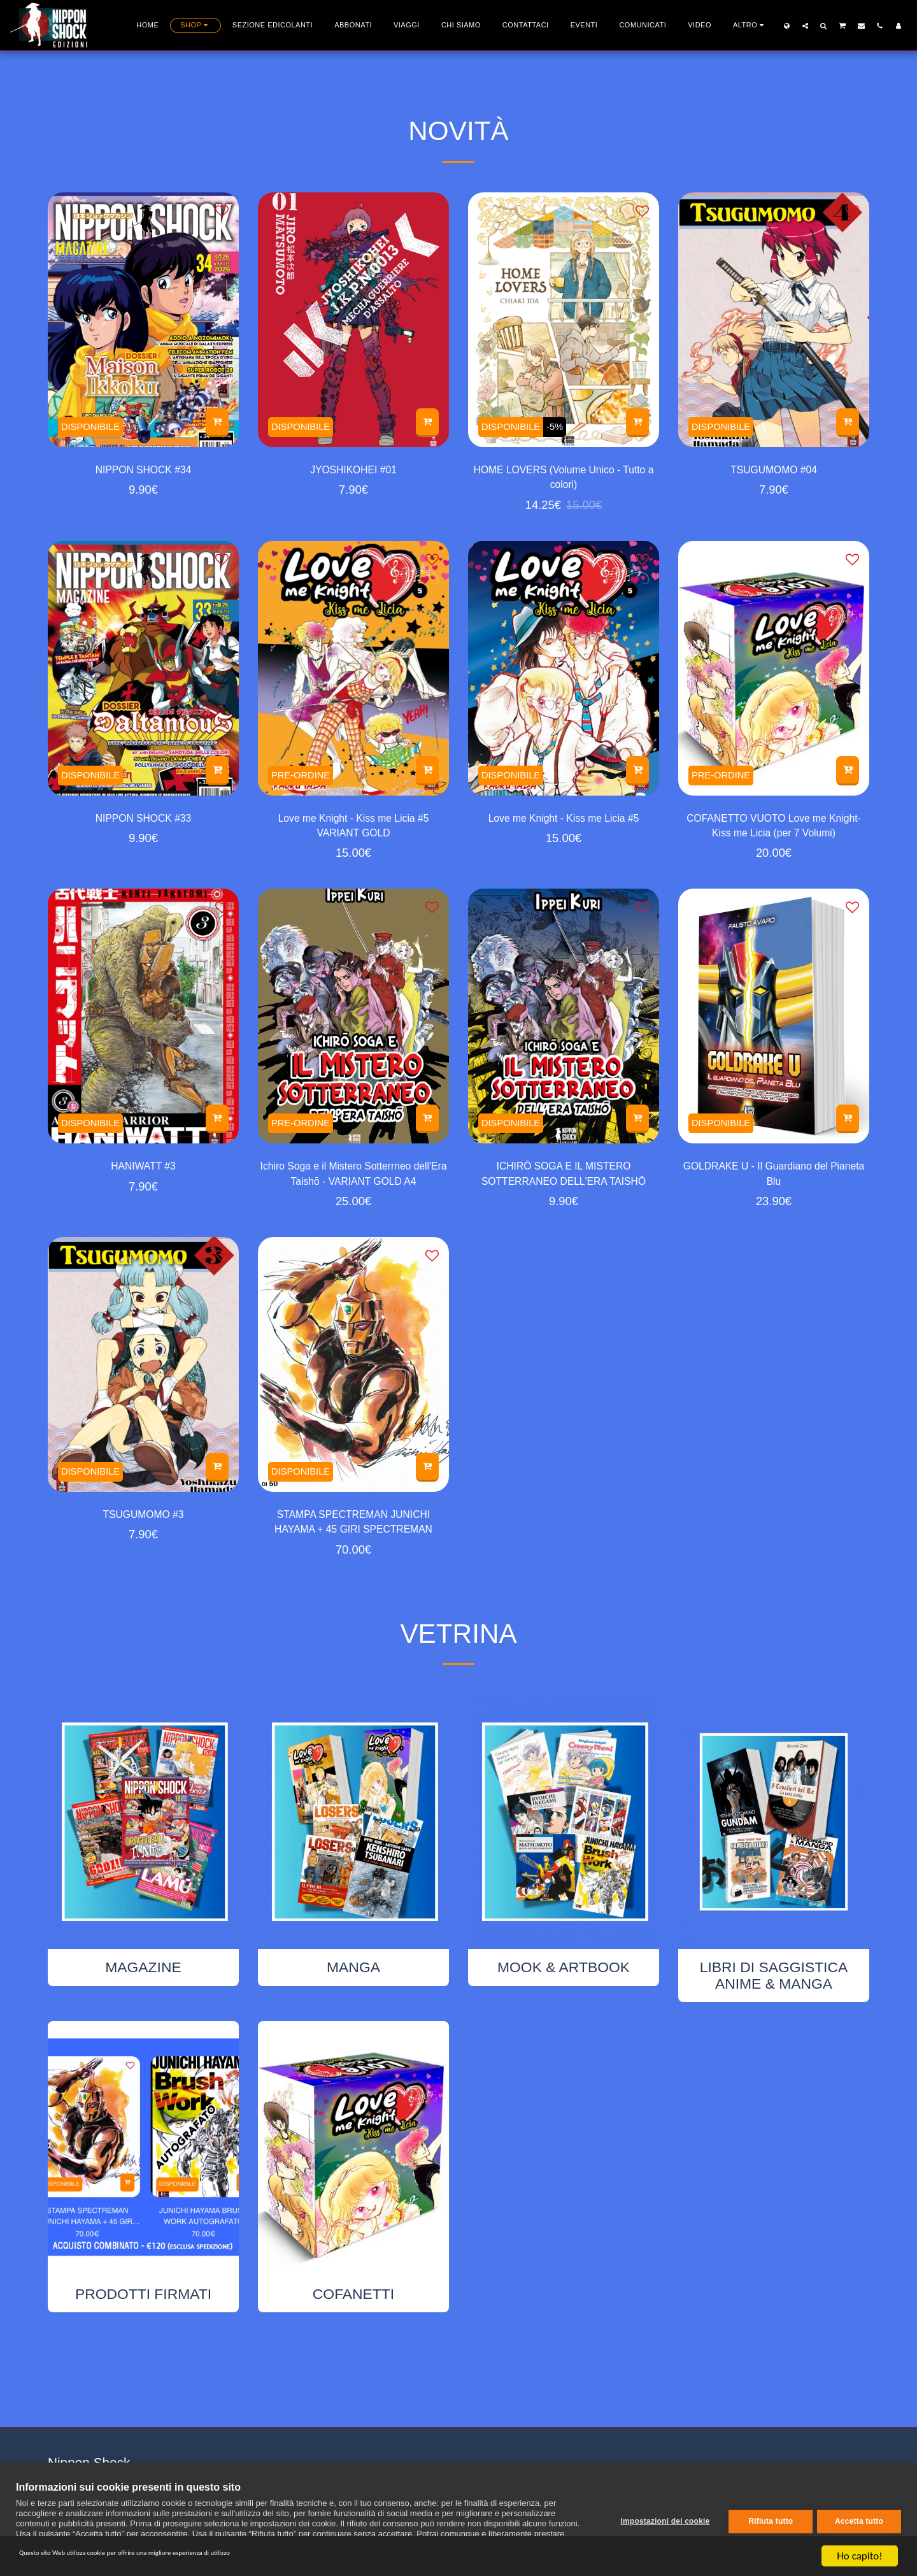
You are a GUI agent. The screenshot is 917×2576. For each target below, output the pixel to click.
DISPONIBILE (96, 424)
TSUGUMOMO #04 (773, 472)
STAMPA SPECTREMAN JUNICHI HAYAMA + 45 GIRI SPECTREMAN (354, 1557)
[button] (805, 25)
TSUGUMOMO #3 (143, 1546)
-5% (569, 424)
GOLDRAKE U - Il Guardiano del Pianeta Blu (773, 1198)
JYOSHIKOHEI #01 (353, 472)
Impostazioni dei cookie (660, 2519)
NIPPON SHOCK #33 (143, 830)
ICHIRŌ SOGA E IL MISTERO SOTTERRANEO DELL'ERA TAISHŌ (563, 1199)
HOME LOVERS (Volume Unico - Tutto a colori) (563, 482)
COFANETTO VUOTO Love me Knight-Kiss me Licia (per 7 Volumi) (773, 841)
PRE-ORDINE (306, 782)
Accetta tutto (859, 2519)
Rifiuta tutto (766, 2519)
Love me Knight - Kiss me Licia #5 (563, 840)
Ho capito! (859, 2556)
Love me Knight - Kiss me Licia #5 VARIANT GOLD (353, 840)
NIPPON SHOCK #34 (143, 472)
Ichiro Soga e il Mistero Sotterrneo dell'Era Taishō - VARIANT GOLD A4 (353, 1199)
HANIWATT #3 (144, 1188)
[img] (143, 319)
